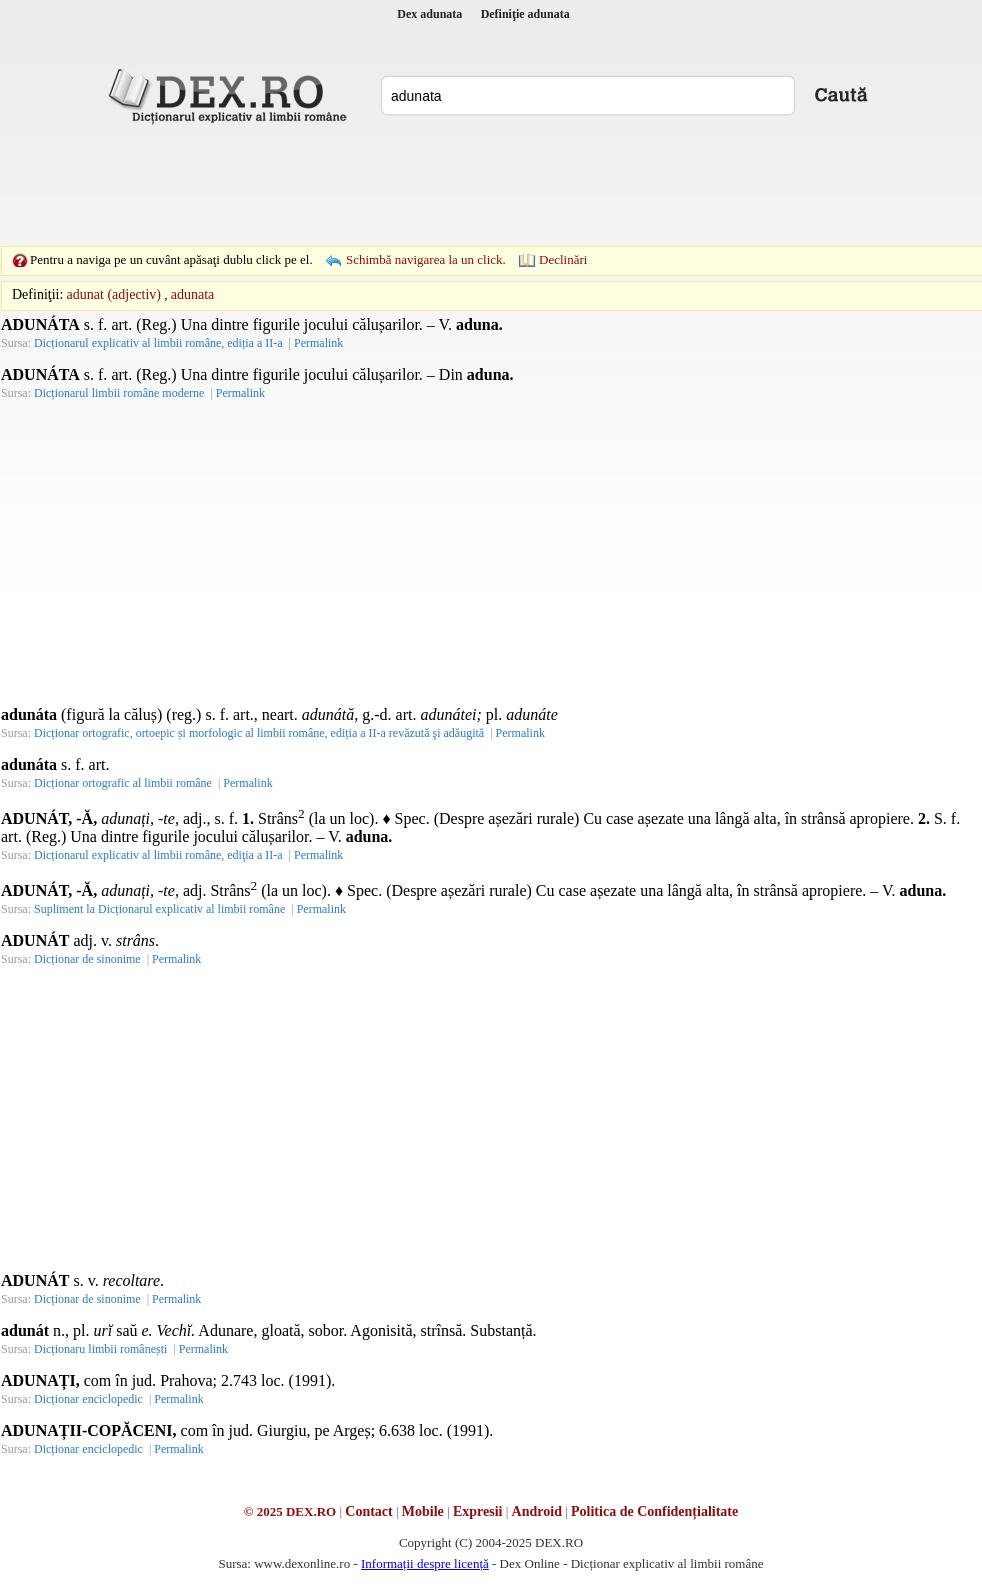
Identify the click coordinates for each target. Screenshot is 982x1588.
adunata (193, 294)
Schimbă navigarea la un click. (426, 259)
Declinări (563, 259)
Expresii (478, 1511)
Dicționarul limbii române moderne (119, 393)
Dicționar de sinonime (87, 959)
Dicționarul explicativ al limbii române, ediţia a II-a (158, 855)
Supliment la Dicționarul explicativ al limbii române (159, 909)
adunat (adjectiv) (114, 294)
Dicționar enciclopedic (88, 1399)
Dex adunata (429, 14)
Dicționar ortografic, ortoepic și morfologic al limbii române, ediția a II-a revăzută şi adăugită (259, 733)
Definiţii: (37, 294)
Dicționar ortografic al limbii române (123, 783)
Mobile (423, 1511)
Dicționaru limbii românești (100, 1349)
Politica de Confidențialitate (654, 1511)
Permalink (520, 733)
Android (537, 1511)
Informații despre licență (425, 1563)
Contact (368, 1511)
